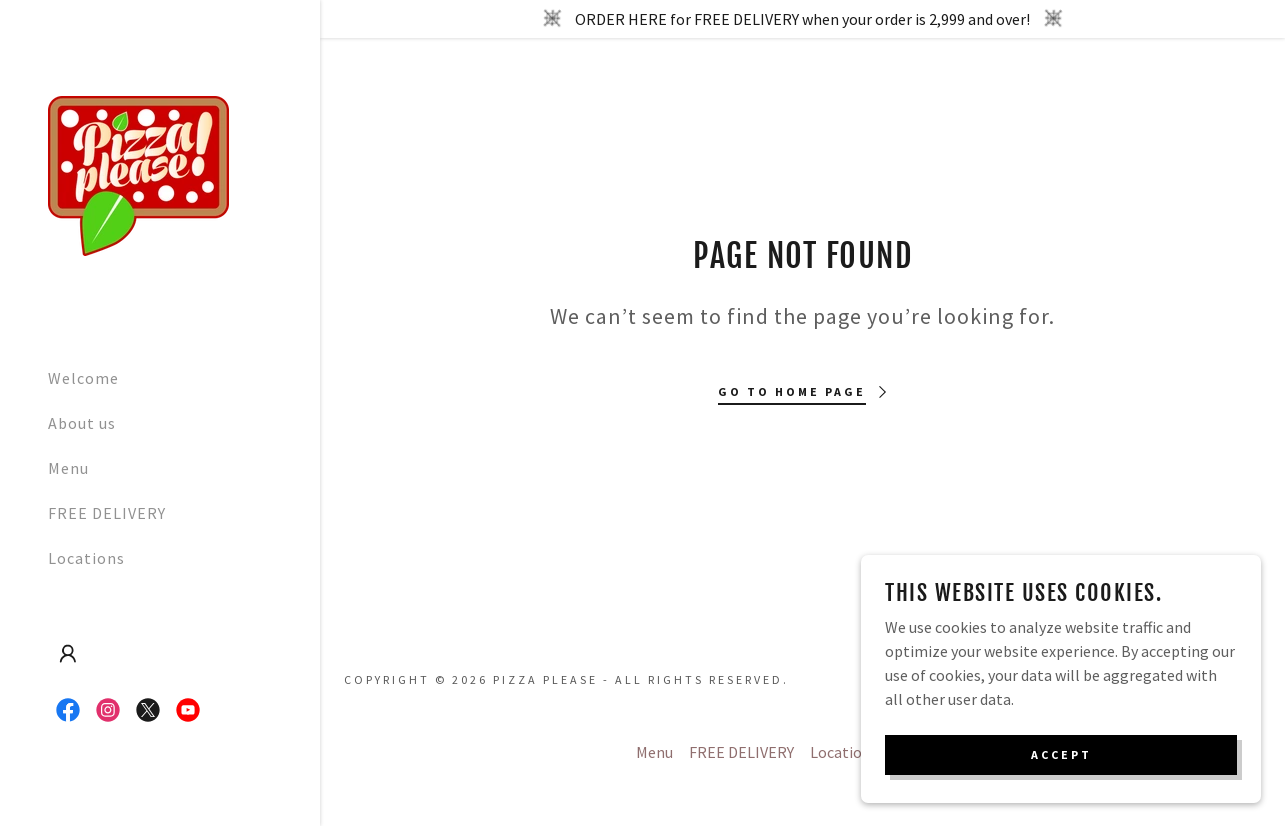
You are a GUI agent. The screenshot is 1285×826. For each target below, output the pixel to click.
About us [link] (82, 423)
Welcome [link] (83, 378)
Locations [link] (86, 558)
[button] (68, 654)
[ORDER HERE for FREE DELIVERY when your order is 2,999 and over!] (802, 19)
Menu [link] (68, 468)
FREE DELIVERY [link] (107, 513)
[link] (138, 174)
